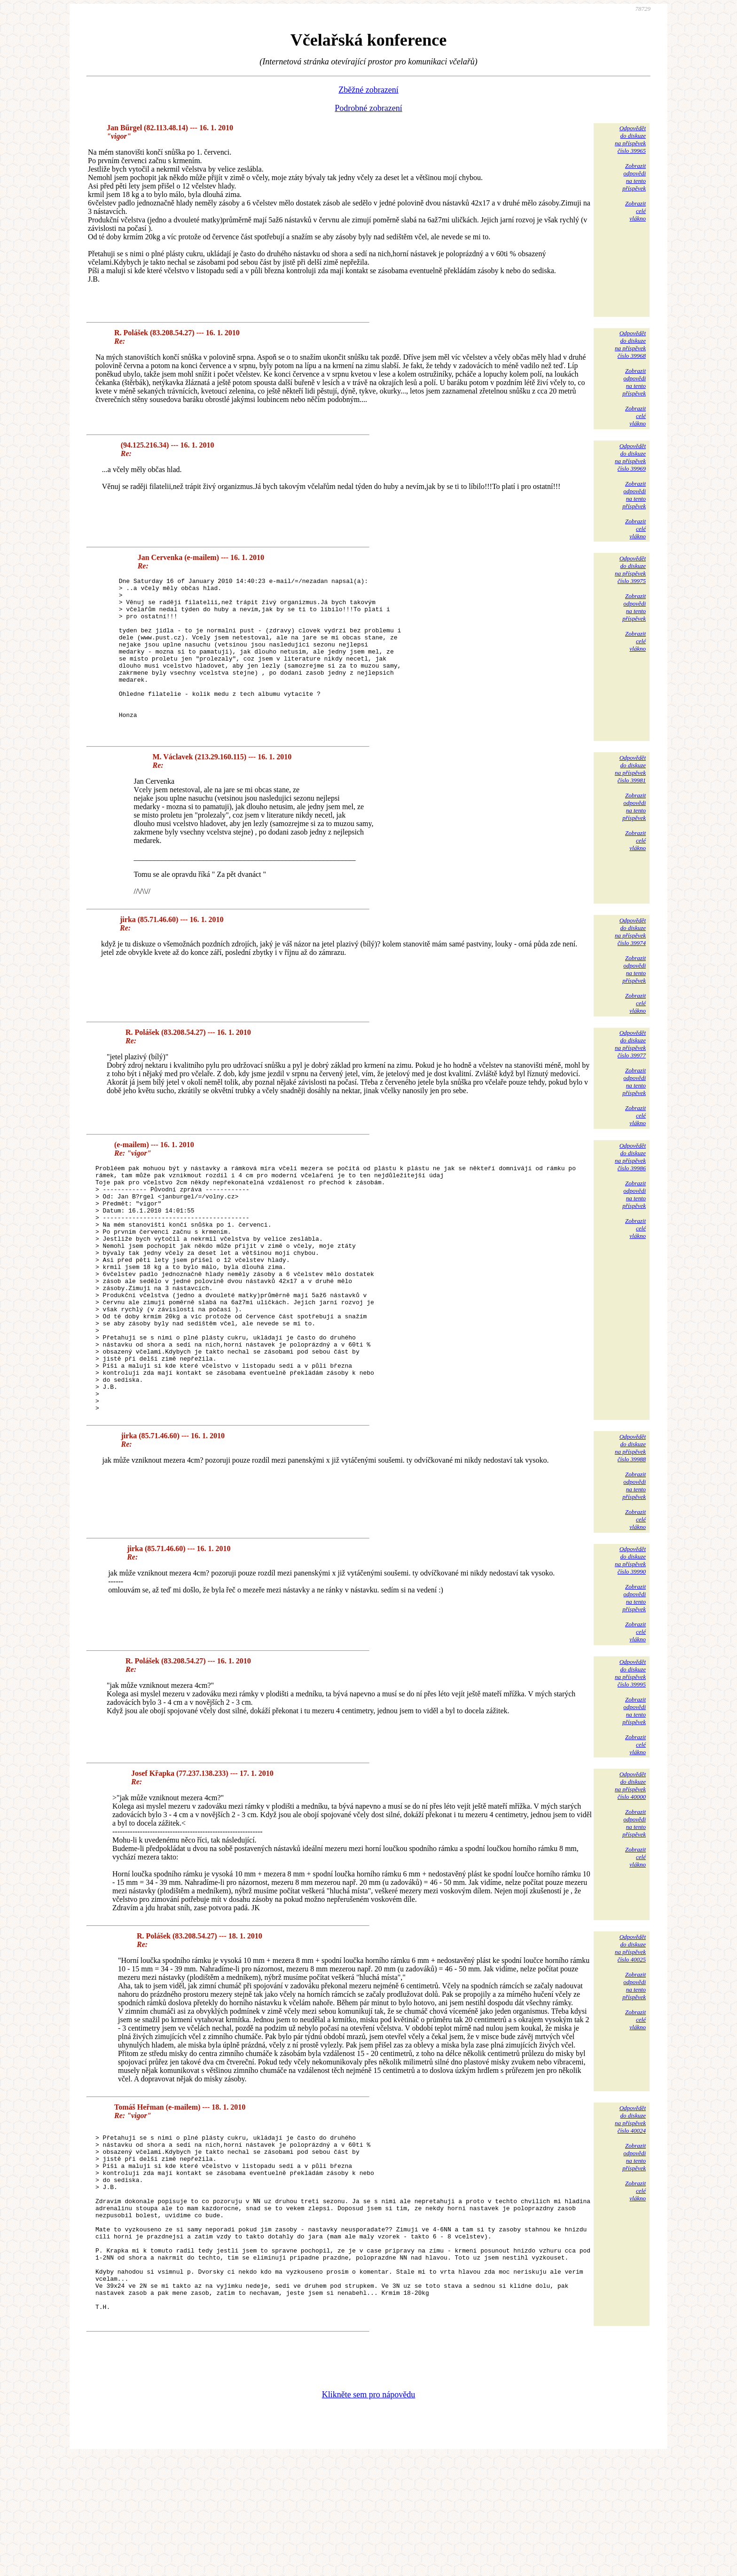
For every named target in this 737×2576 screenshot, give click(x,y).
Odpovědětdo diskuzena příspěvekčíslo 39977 (630, 1075)
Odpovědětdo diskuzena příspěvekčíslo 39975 (630, 569)
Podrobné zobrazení (368, 108)
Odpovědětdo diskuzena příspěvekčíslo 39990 (630, 1640)
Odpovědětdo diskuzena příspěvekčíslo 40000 (630, 1866)
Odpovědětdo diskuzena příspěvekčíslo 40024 (630, 2199)
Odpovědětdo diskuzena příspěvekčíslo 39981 (630, 800)
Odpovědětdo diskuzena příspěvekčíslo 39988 (630, 1528)
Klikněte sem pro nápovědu (368, 2513)
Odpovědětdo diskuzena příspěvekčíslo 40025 (630, 2028)
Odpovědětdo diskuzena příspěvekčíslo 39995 (630, 1753)
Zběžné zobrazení (368, 90)
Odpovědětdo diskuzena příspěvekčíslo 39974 (630, 962)
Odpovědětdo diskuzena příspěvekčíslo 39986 (630, 1188)
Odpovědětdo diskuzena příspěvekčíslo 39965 (630, 139)
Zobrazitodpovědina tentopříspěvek (634, 177)
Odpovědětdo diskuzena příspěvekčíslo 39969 (630, 457)
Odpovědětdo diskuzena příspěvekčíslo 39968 (630, 344)
